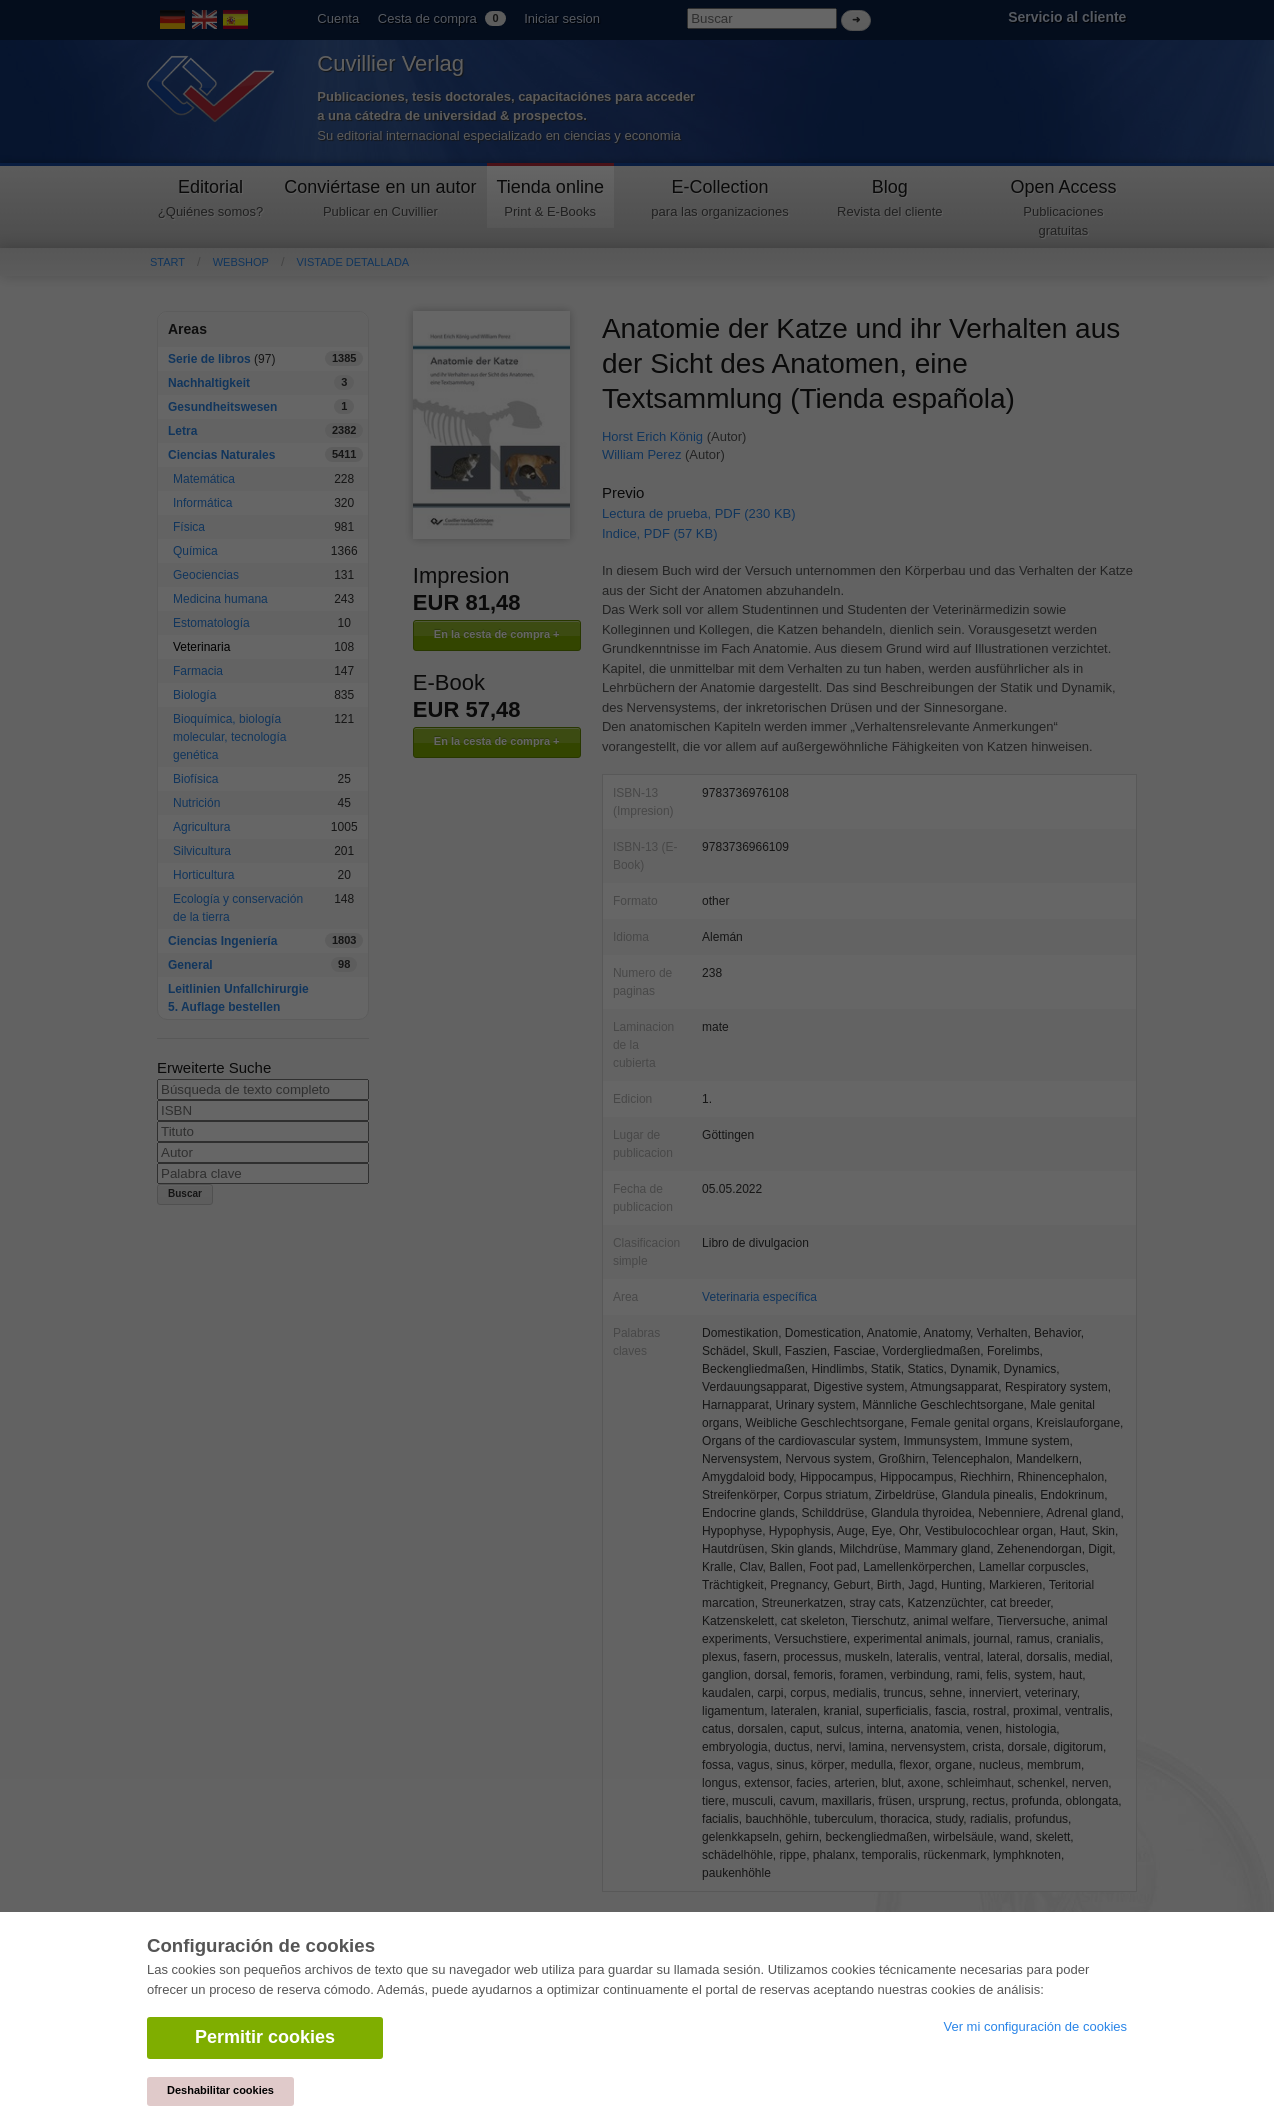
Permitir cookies (265, 2037)
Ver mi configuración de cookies (1035, 2026)
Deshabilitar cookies (220, 2090)
